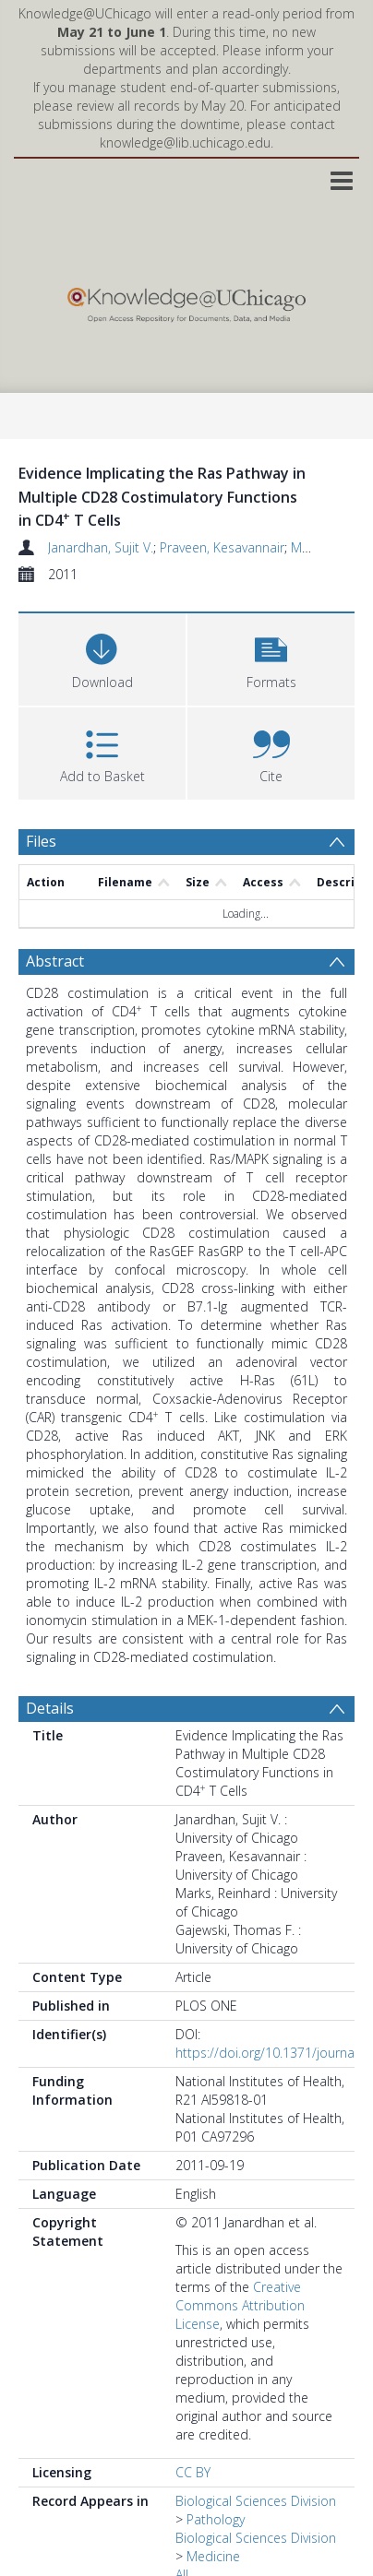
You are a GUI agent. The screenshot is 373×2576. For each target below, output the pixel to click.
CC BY (193, 2472)
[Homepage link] (186, 300)
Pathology (215, 2519)
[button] (271, 657)
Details (50, 1708)
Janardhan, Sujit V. (100, 547)
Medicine (213, 2556)
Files (41, 841)
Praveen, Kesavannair (222, 547)
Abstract (55, 961)
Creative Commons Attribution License (240, 2305)
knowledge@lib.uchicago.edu (185, 142)
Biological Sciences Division (255, 2501)
